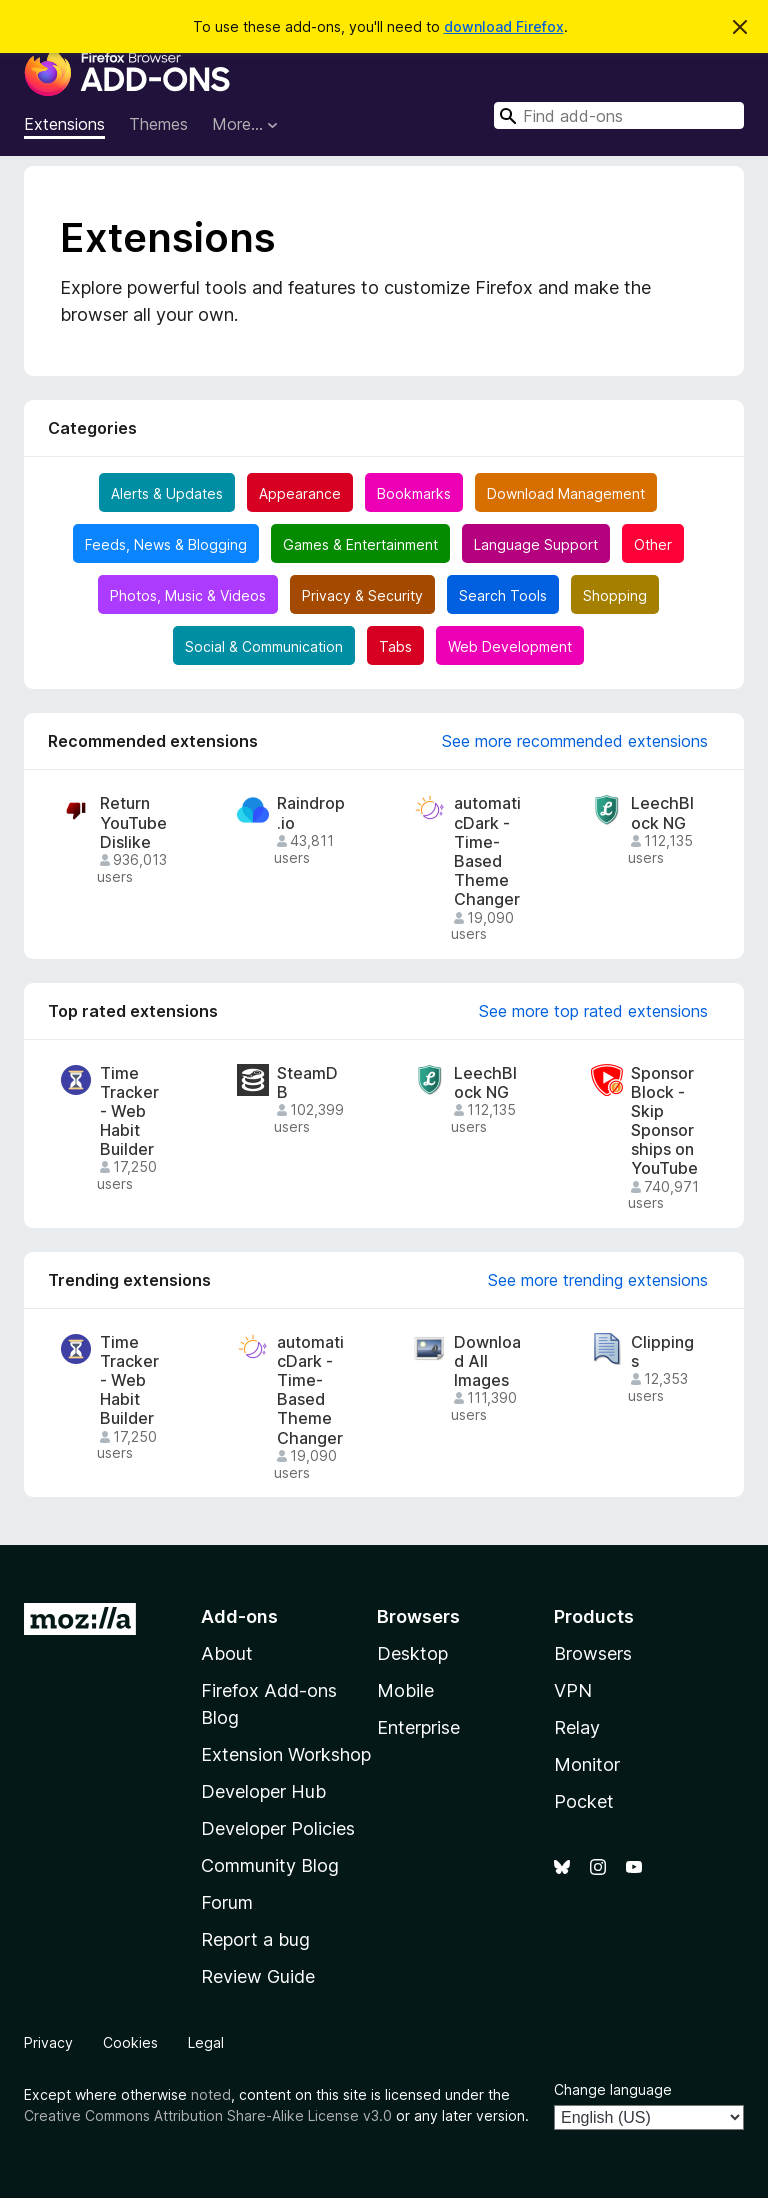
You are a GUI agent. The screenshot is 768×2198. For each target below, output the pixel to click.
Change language (613, 2089)
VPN (573, 1690)
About (227, 1653)
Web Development (510, 646)
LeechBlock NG (662, 813)
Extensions (64, 124)
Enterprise (418, 1727)
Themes (158, 124)
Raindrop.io (311, 813)
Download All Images (487, 1361)
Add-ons (239, 1616)
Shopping (615, 595)
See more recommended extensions (575, 741)
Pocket (584, 1801)
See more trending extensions (598, 1280)
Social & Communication (264, 646)
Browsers (593, 1653)
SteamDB (307, 1083)
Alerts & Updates (167, 493)
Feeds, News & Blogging (166, 544)
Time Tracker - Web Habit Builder (129, 1112)
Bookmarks (414, 493)
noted (211, 2094)
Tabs (395, 646)
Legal (206, 2042)
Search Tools (503, 595)
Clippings (662, 1352)
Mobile (405, 1690)
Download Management (566, 493)
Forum (227, 1902)
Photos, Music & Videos (188, 595)
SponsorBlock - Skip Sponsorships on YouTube (664, 1121)
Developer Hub (263, 1791)
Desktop (412, 1653)
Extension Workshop (286, 1754)
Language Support (536, 544)
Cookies (130, 2042)
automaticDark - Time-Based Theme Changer (487, 851)
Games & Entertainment (360, 544)
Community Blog (270, 1865)
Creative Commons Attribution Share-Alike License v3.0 (208, 2115)
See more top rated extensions (593, 1011)
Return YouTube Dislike (133, 822)
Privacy (48, 2042)
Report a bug (255, 1939)
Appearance (300, 493)
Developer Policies (278, 1828)
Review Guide (258, 1976)
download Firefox (504, 26)
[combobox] (619, 115)
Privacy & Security (362, 595)
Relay (577, 1727)
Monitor (587, 1764)
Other (653, 544)
